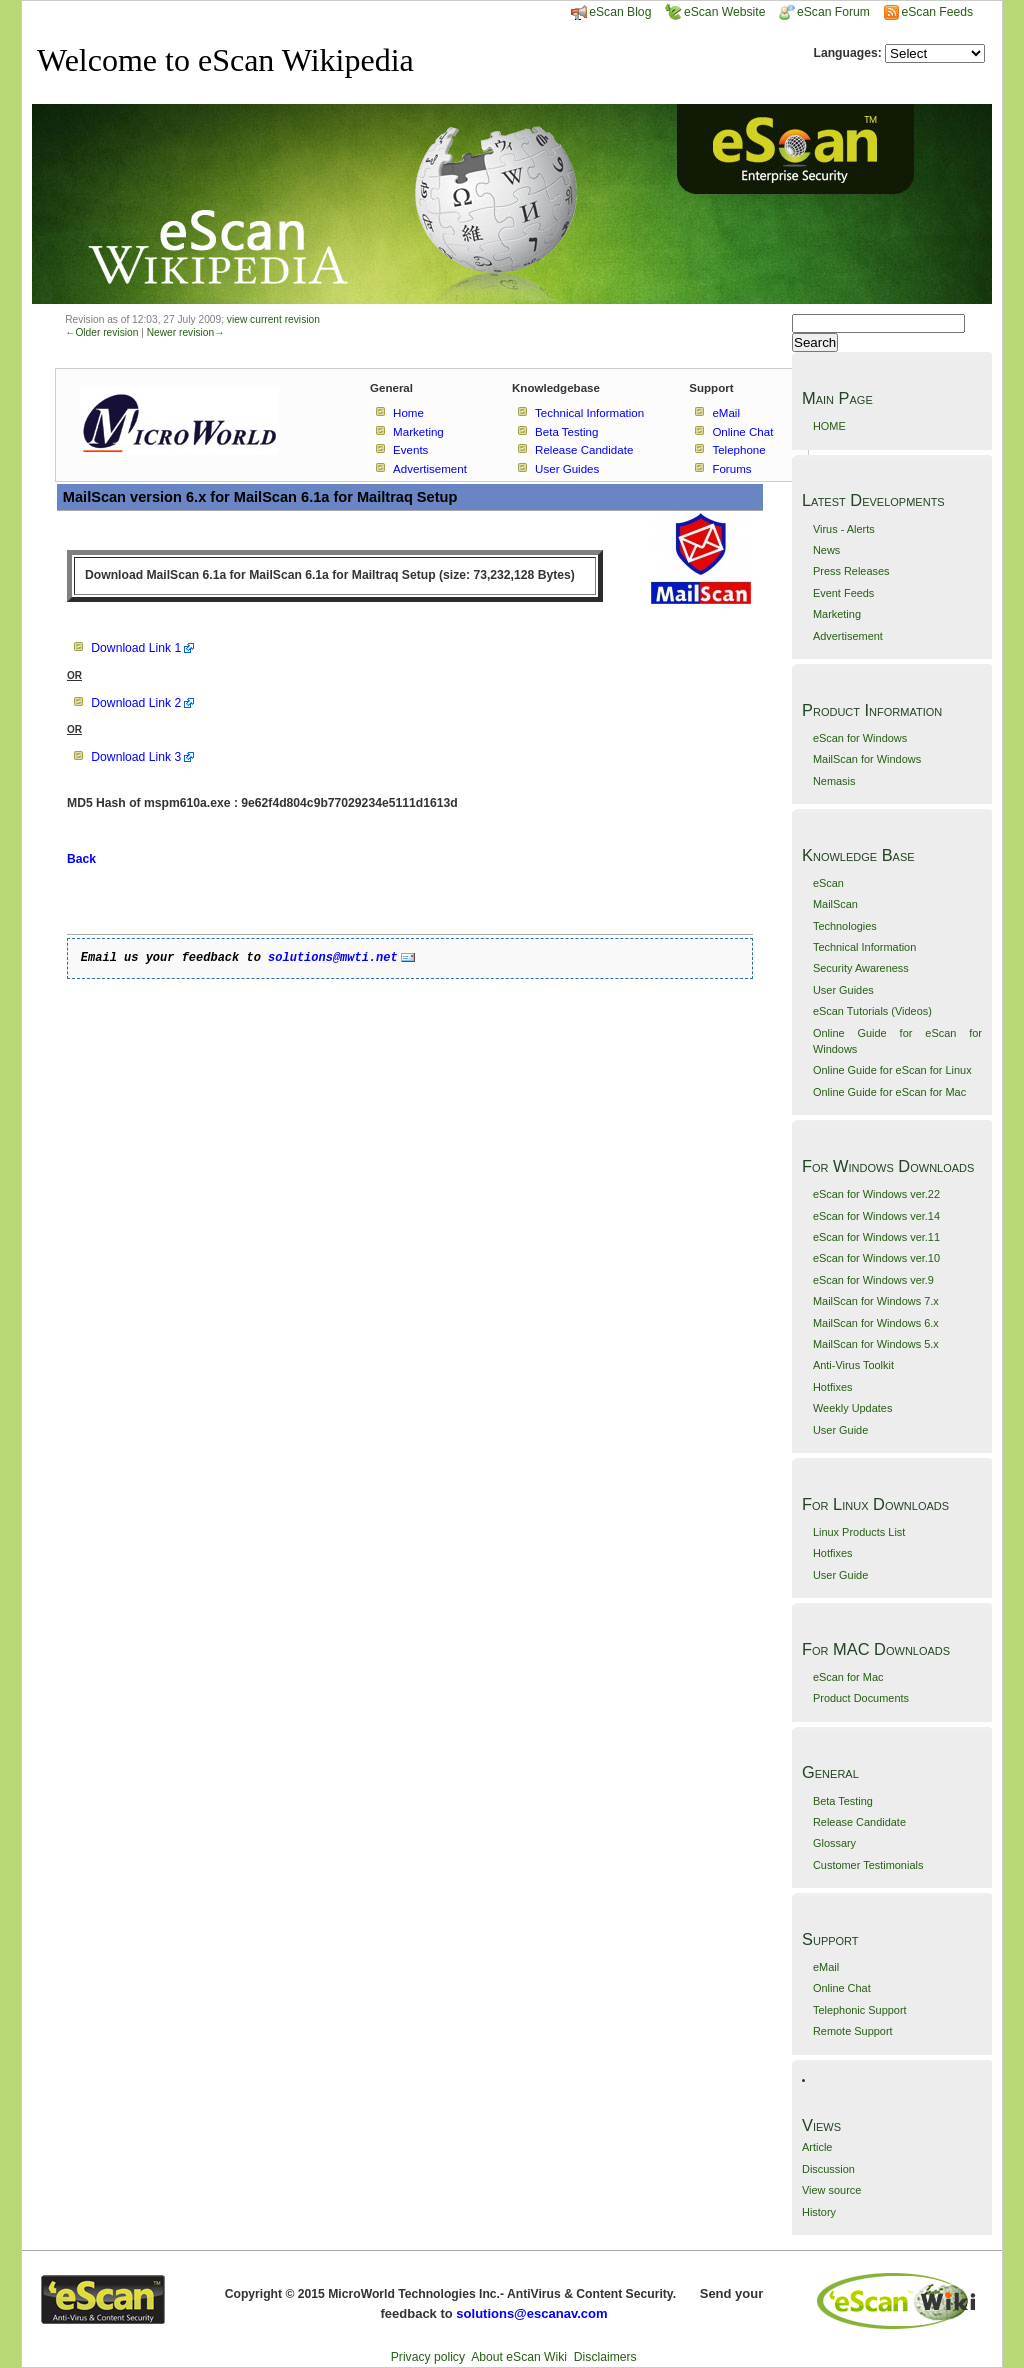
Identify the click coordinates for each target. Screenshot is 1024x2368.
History (819, 2212)
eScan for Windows (860, 738)
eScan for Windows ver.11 (876, 1237)
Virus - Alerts (844, 529)
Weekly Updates (852, 1408)
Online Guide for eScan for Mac (889, 1092)
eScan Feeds (936, 12)
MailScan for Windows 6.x (876, 1323)
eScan (828, 883)
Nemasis (834, 781)
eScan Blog (611, 12)
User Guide (840, 1430)
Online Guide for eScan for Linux (892, 1070)
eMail (826, 1967)
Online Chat (842, 1988)
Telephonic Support (860, 2010)
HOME (829, 426)
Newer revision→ (186, 332)
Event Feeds (843, 593)
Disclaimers (605, 2357)
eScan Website (715, 12)
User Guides (843, 990)
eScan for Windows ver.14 (876, 1216)
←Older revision (101, 332)
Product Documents (861, 1698)
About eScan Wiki (519, 2357)
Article (817, 2147)
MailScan (835, 904)
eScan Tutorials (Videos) (872, 1011)
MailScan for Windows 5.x (876, 1344)
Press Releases (851, 571)
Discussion (828, 2169)
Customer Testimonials (868, 1865)
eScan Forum (824, 12)
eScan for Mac (848, 1677)
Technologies (845, 926)
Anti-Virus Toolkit (853, 1365)
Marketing (837, 614)
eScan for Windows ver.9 (873, 1280)
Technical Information (864, 947)
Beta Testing (843, 1801)
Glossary (834, 1843)
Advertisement (848, 636)
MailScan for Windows (867, 759)
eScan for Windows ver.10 (876, 1258)
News (826, 550)
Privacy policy (428, 2357)
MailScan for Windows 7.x (876, 1301)
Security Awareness (861, 968)
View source (831, 2190)
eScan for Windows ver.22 (876, 1194)
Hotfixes (833, 1387)
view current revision (273, 319)
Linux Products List (859, 1532)
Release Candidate (859, 1822)
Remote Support (853, 2031)
